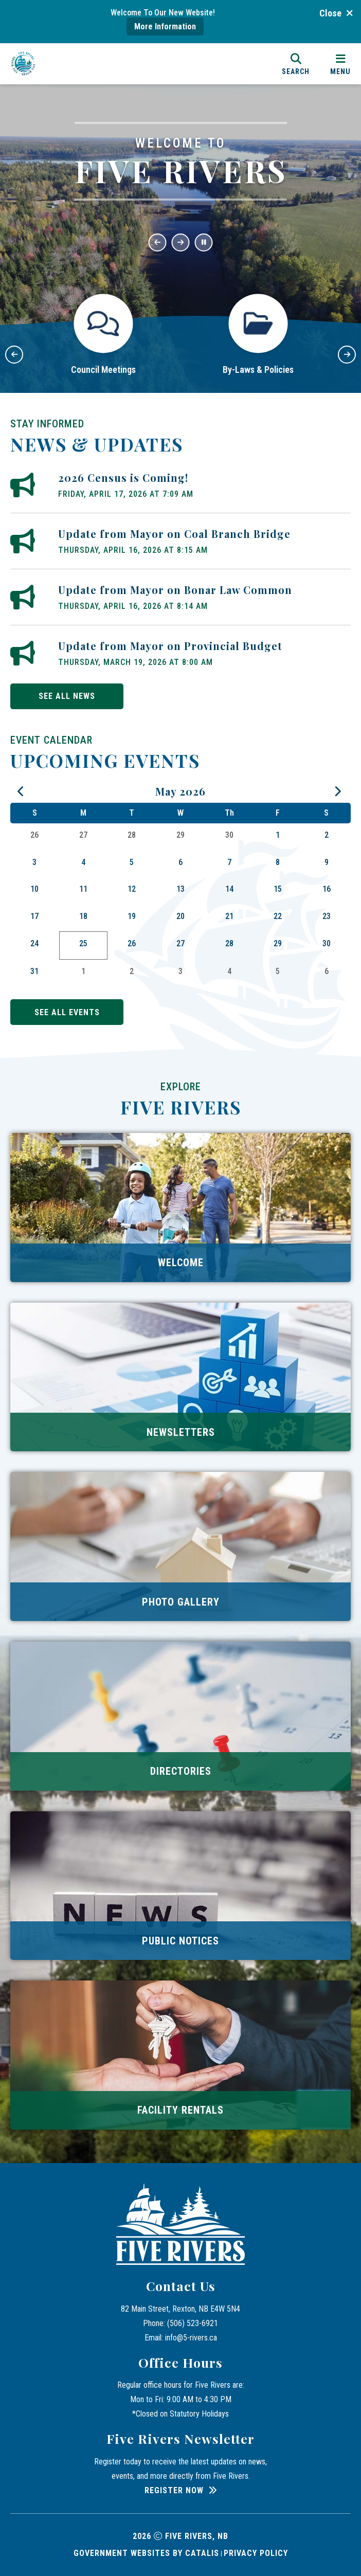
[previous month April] (22, 792)
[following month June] (339, 792)
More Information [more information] (165, 26)
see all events (67, 1012)
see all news (67, 696)
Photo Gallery (181, 1602)
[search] (296, 63)
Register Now (174, 2490)
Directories (180, 1771)
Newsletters (181, 1432)
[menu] (340, 63)
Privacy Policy (256, 2553)
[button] (158, 242)
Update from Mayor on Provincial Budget (170, 646)
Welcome (181, 1262)
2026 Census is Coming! (123, 477)
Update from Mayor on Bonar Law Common (175, 590)
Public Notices (180, 1941)
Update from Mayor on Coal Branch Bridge (174, 534)
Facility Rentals (180, 2110)
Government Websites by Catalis (146, 2553)
